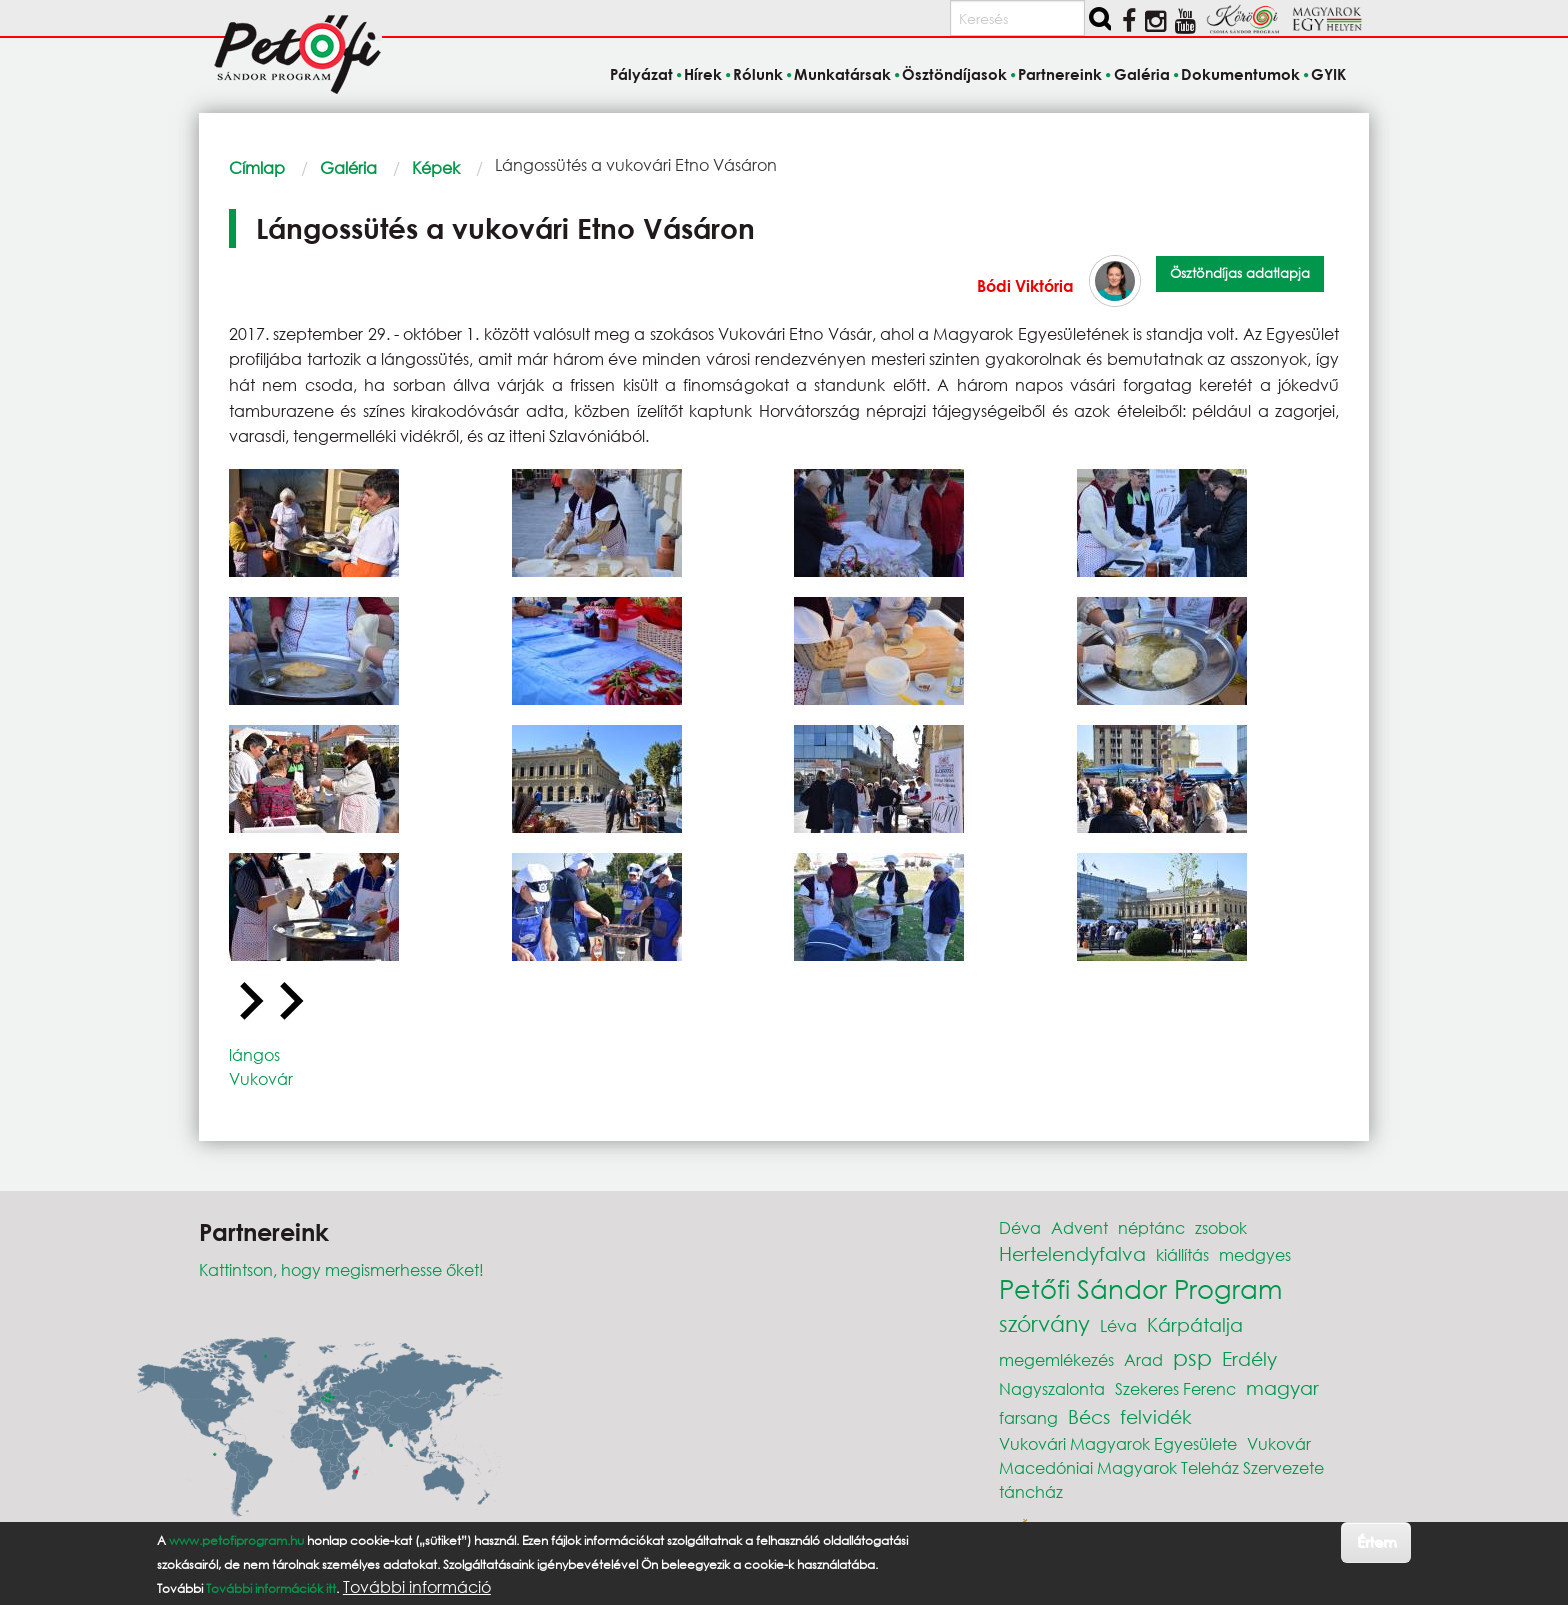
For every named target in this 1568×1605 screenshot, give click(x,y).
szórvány (1044, 1323)
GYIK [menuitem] (1328, 74)
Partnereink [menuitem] (1060, 74)
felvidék (1156, 1416)
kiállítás (1182, 1254)
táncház (1031, 1491)
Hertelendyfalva (1072, 1253)
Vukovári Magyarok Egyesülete (1118, 1443)
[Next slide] (289, 1002)
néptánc (1151, 1227)
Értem (1376, 1541)
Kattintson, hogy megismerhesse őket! (341, 1269)
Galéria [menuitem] (1142, 74)
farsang (1028, 1417)
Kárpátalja (1195, 1324)
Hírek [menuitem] (703, 74)
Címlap (257, 167)
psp (1192, 1357)
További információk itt (271, 1588)
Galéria (348, 167)
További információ (417, 1587)
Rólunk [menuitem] (758, 74)
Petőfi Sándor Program (1140, 1288)
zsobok (1221, 1227)
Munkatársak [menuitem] (842, 74)
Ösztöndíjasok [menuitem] (954, 74)
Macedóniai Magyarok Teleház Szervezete (1161, 1467)
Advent (1079, 1227)
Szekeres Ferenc (1175, 1388)
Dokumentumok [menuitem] (1240, 74)
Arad (1143, 1359)
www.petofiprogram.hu (236, 1540)
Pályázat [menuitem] (641, 74)
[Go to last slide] (249, 1002)
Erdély (1249, 1358)
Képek (436, 167)
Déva (1020, 1227)
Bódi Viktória (1025, 285)
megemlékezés (1056, 1359)
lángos (254, 1054)
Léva (1118, 1325)
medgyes (1255, 1254)
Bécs (1089, 1416)
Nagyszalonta (1052, 1388)
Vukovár (261, 1078)
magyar (1282, 1387)
